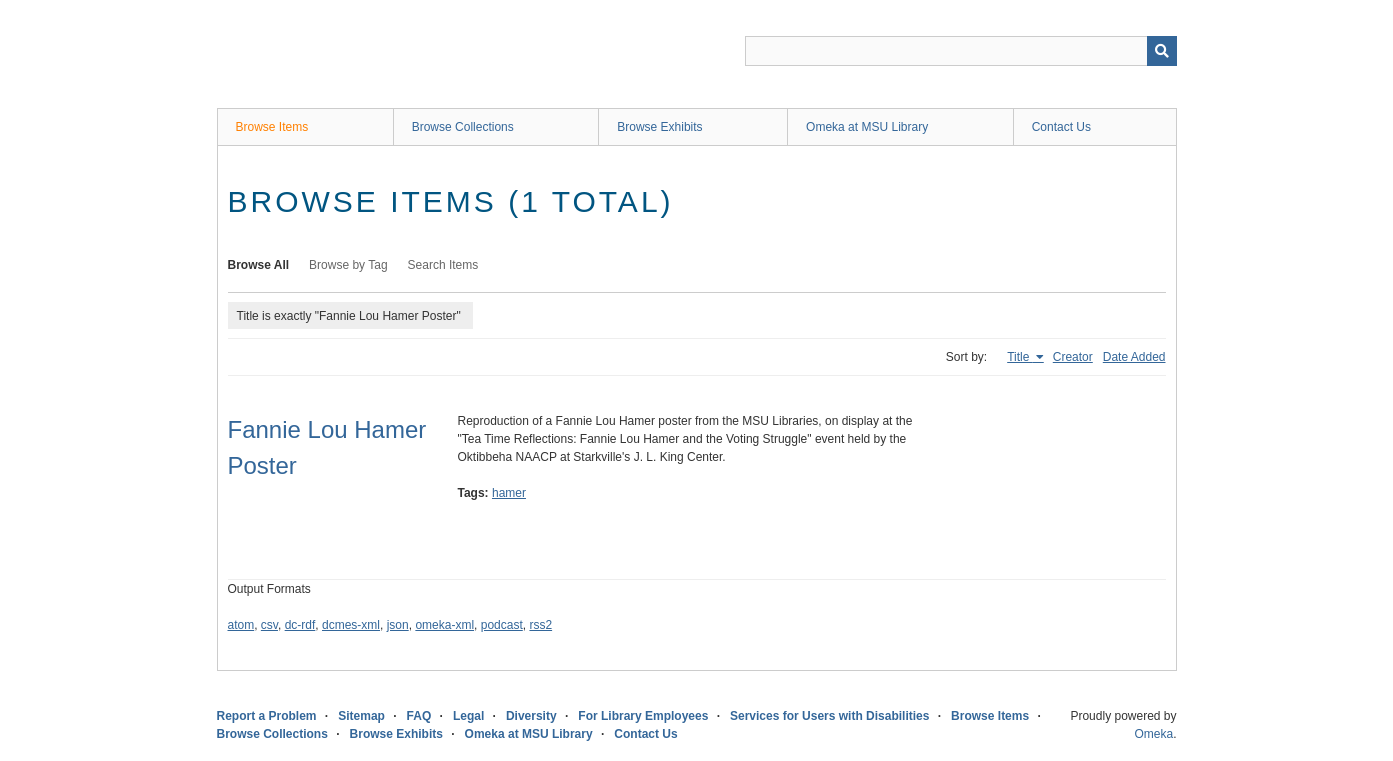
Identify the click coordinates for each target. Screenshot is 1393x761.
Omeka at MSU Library (867, 127)
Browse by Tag (348, 265)
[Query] (961, 51)
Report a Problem (267, 716)
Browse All (259, 265)
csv (269, 625)
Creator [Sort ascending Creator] (1073, 357)
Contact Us (1061, 127)
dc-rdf (300, 625)
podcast (502, 625)
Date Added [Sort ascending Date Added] (1134, 357)
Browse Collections (463, 127)
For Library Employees (643, 716)
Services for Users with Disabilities (829, 716)
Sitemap (361, 716)
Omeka (1153, 734)
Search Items (443, 265)
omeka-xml (444, 625)
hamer (509, 493)
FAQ (419, 716)
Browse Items (272, 127)
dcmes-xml (351, 625)
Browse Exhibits (659, 127)
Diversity (531, 716)
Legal (468, 716)
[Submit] (1162, 51)
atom (241, 625)
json (398, 625)
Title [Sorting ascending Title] (1020, 357)
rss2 (540, 625)
